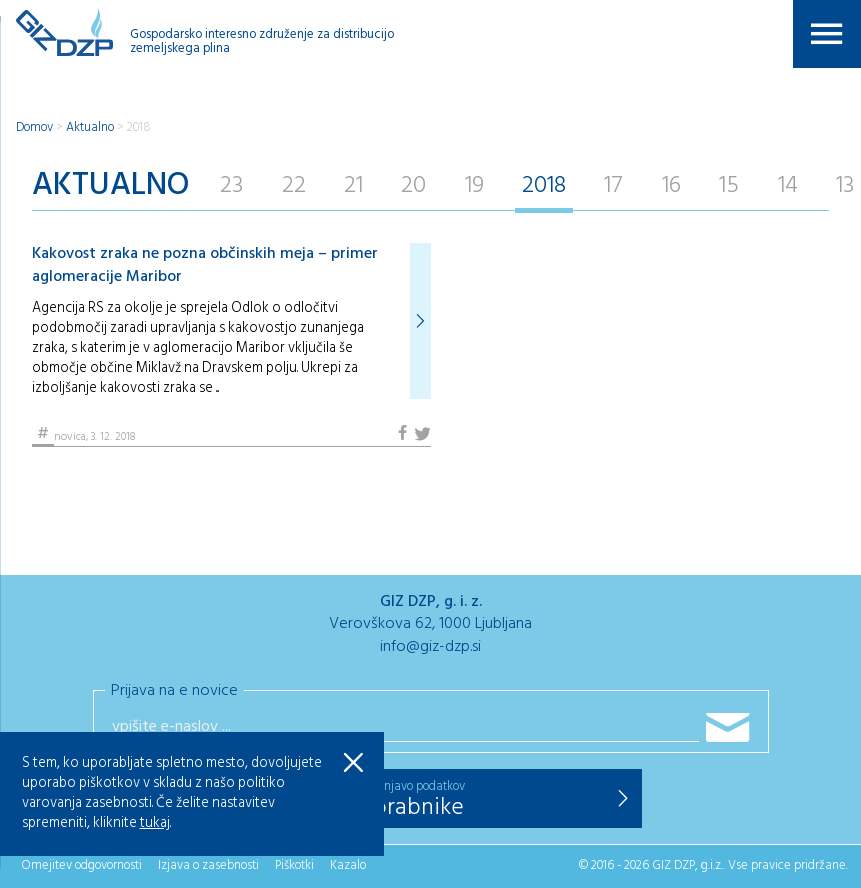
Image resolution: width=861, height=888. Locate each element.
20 (413, 186)
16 (671, 186)
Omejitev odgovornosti (81, 865)
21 (353, 186)
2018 (139, 127)
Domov (34, 127)
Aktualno (90, 127)
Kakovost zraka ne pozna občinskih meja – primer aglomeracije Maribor (205, 265)
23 (231, 186)
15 (729, 186)
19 (474, 186)
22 (294, 186)
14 (788, 186)
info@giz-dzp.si (430, 647)
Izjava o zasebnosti (208, 865)
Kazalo (348, 865)
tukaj (155, 823)
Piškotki (294, 865)
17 (613, 186)
